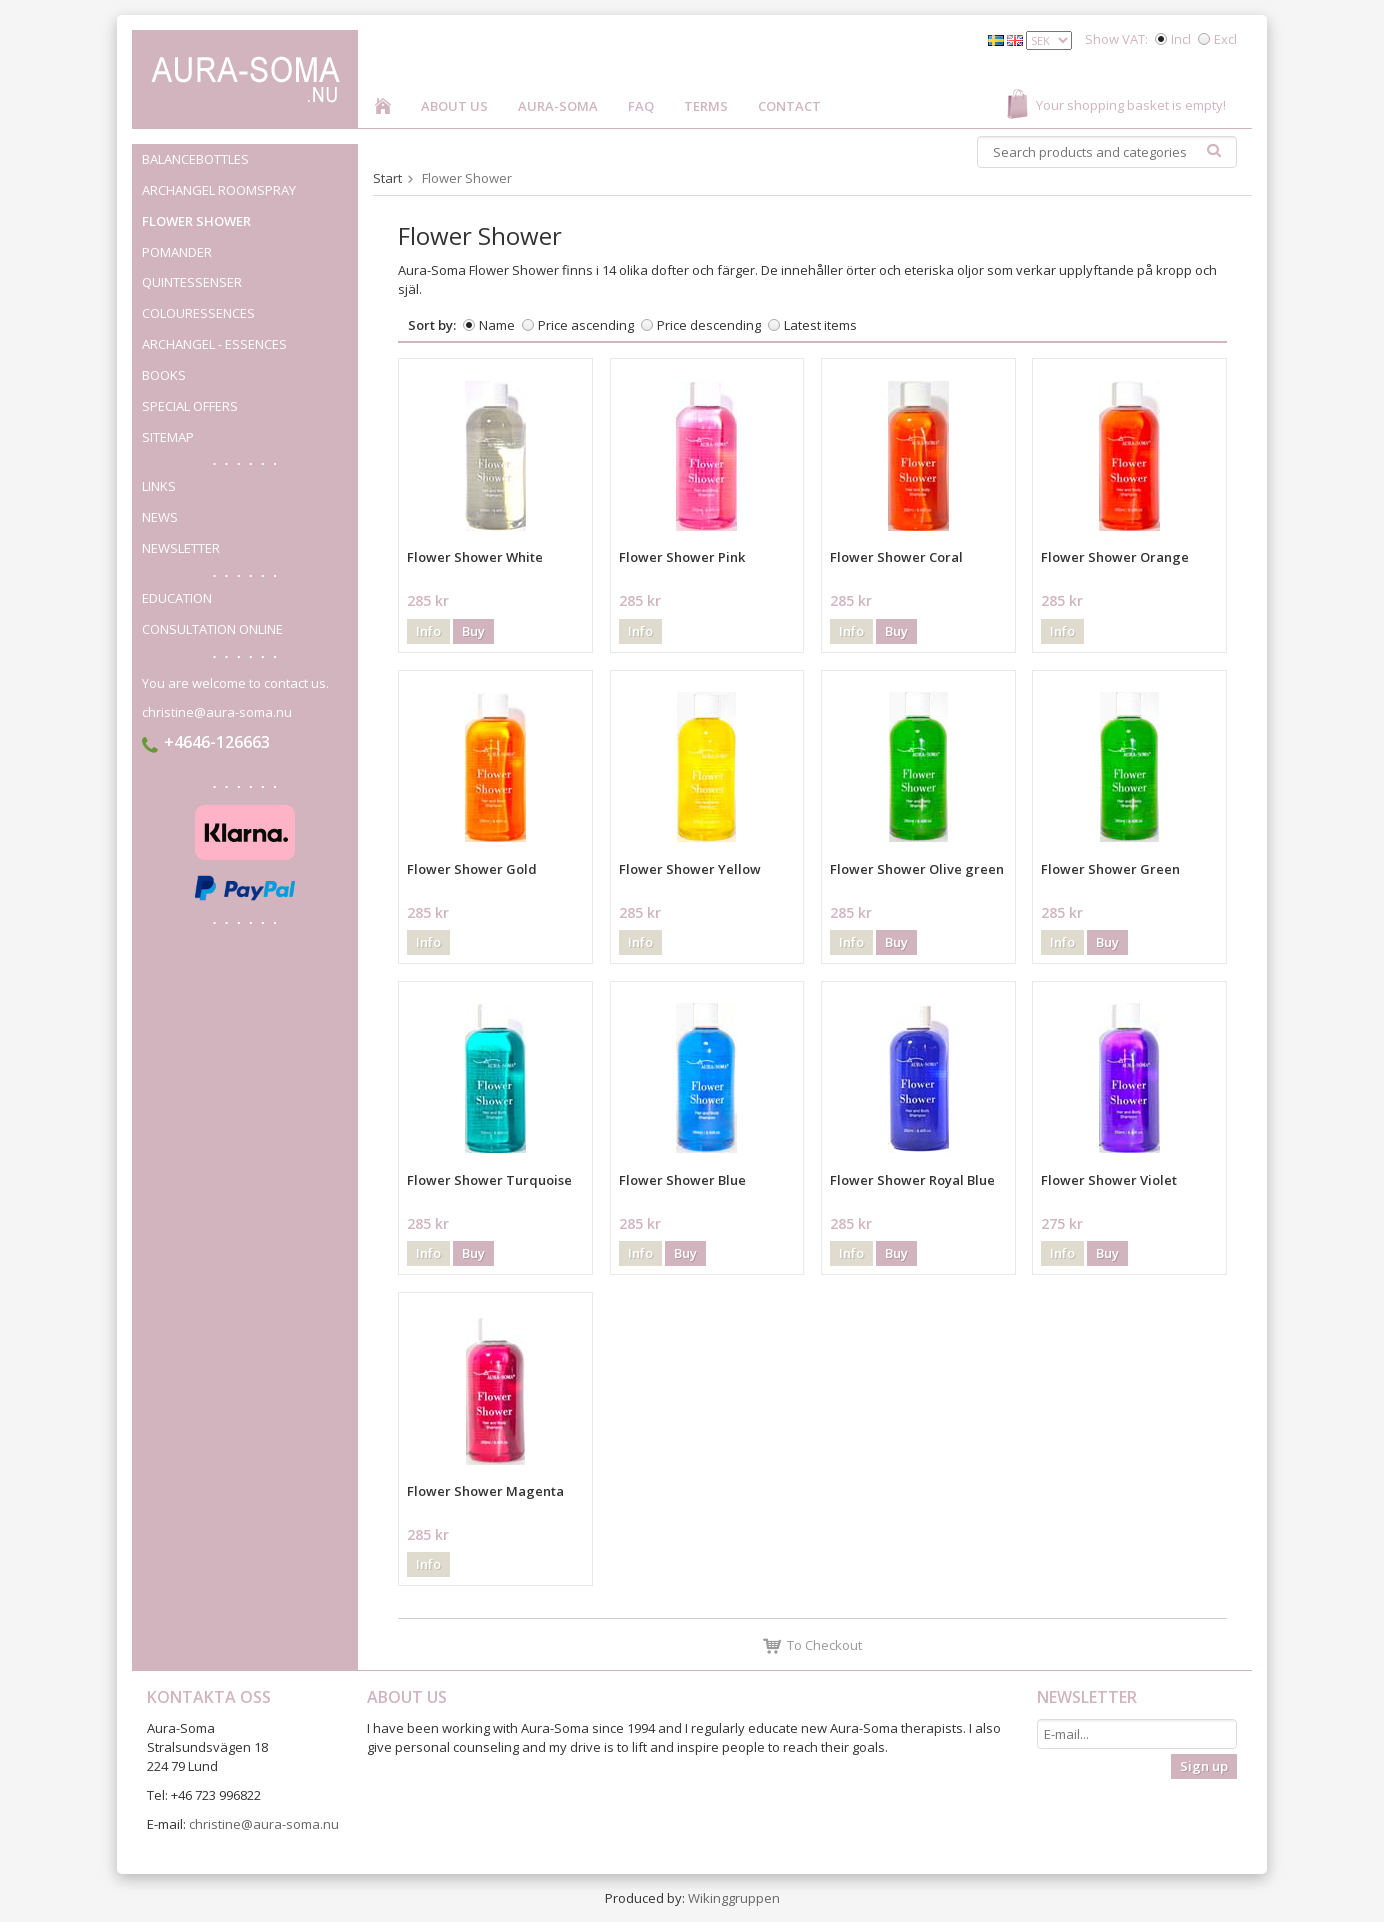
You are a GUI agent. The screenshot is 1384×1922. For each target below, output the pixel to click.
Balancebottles (250, 159)
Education (177, 598)
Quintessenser (250, 282)
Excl (1225, 39)
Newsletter (181, 548)
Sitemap (168, 437)
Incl (1181, 39)
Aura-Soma (558, 106)
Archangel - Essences (214, 344)
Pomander (250, 252)
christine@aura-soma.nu (217, 712)
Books (164, 375)
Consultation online (212, 629)
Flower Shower (196, 221)
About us (454, 106)
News (160, 517)
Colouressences (198, 313)
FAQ (641, 106)
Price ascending (586, 325)
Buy (473, 631)
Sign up (1204, 1766)
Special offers (190, 406)
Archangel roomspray (219, 190)
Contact (789, 106)
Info (428, 631)
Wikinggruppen (734, 1898)
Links (159, 486)
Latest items (820, 325)
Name (497, 325)
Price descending (709, 325)
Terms (706, 106)
